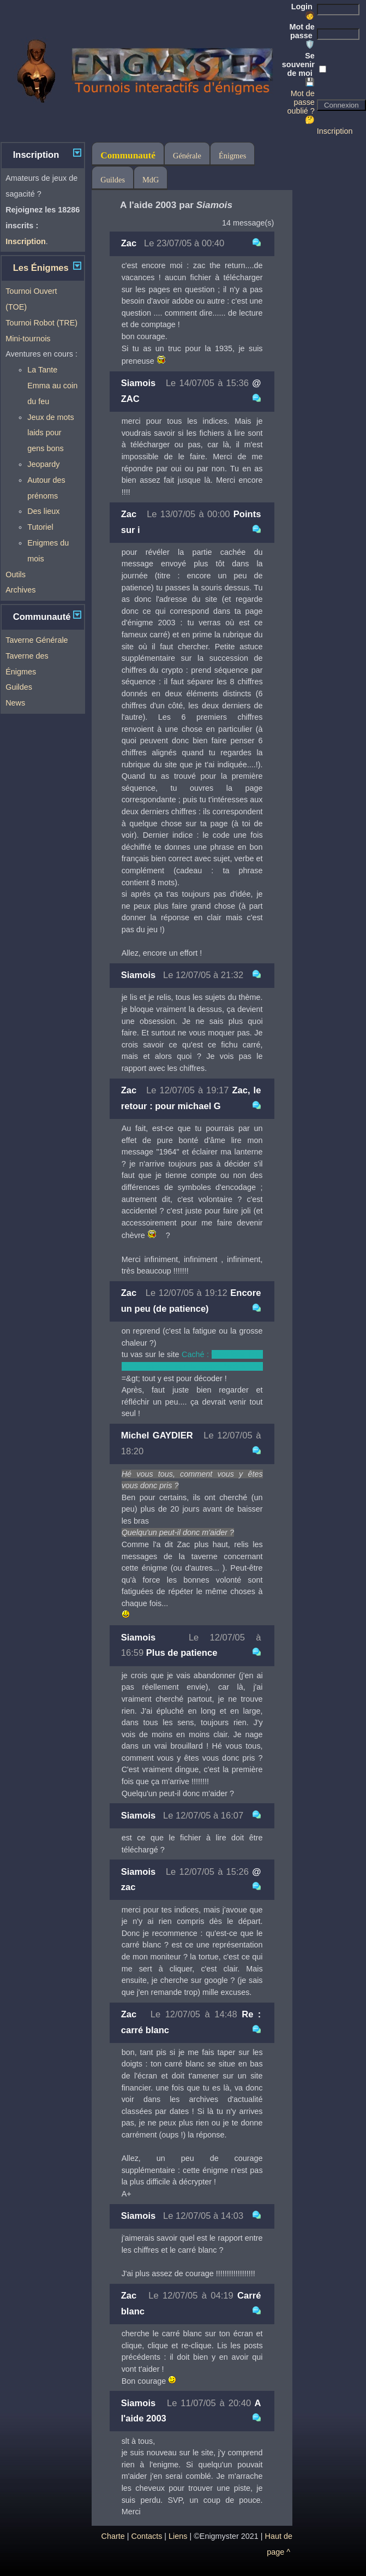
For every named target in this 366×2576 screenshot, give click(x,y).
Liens (178, 2536)
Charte (113, 2536)
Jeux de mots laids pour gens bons (50, 433)
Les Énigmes (41, 268)
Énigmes (232, 155)
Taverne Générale (36, 640)
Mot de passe (301, 35)
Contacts (147, 2536)
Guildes (18, 687)
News (15, 702)
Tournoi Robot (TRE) (41, 322)
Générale (187, 155)
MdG (150, 179)
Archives (20, 589)
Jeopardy (43, 464)
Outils (15, 574)
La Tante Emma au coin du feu (52, 385)
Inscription (335, 131)
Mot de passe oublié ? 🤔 (300, 106)
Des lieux (43, 511)
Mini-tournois (27, 338)
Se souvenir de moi (298, 68)
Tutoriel (40, 527)
